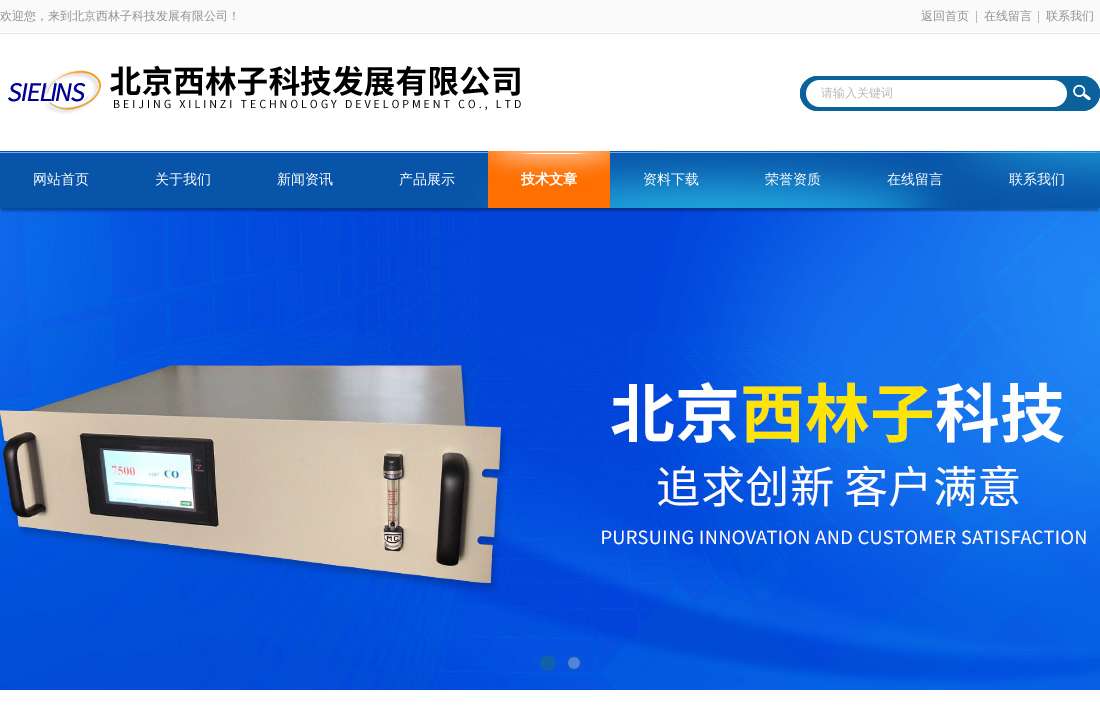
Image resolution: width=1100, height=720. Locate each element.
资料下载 (671, 179)
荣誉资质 (793, 179)
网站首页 (61, 179)
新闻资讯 (305, 179)
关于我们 (183, 179)
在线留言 (1008, 16)
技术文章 (549, 179)
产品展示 (427, 179)
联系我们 (1070, 16)
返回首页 (945, 16)
